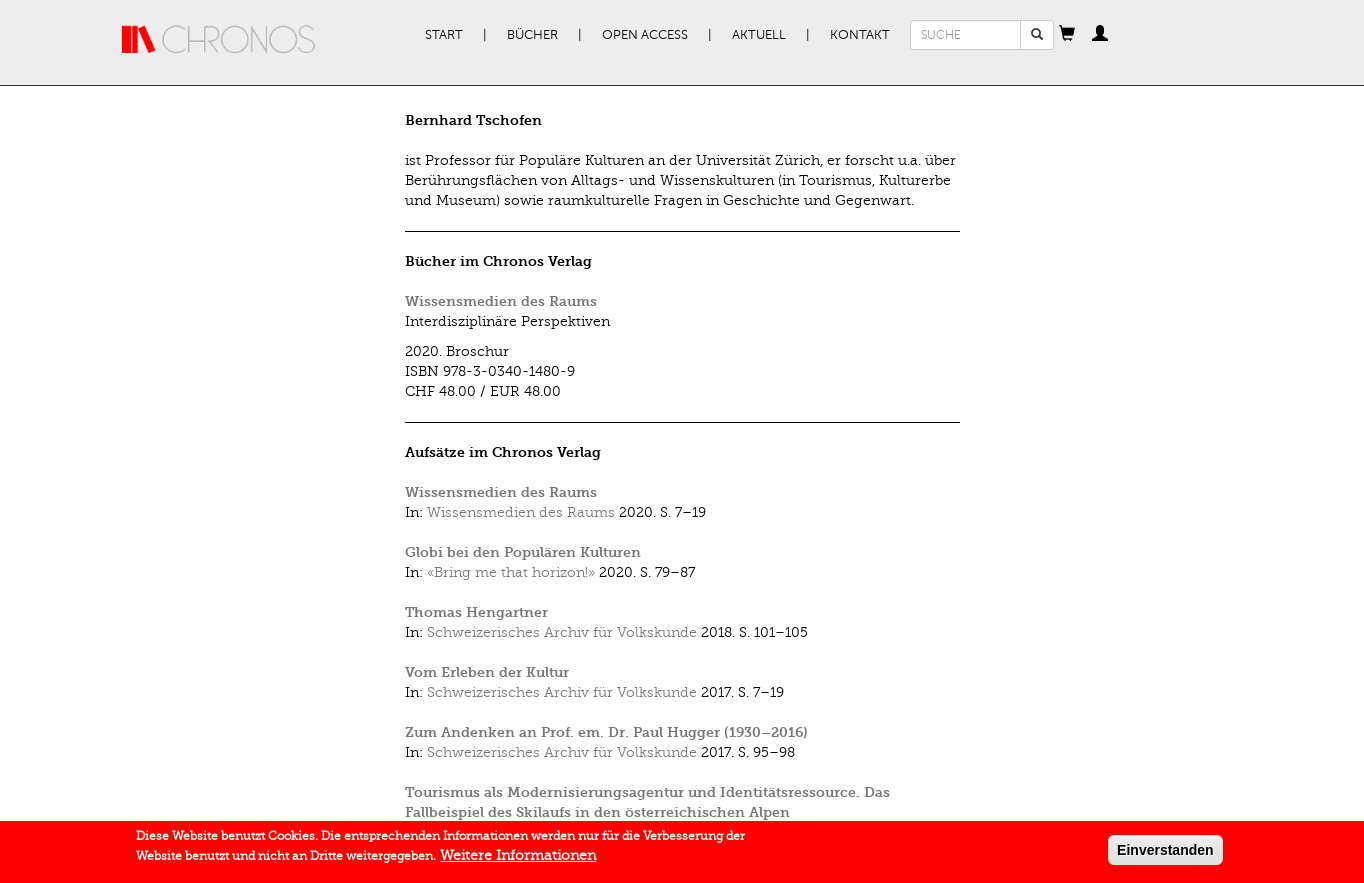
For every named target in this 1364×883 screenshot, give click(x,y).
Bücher (532, 35)
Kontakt (860, 35)
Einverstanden (1165, 854)
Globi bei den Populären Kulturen (523, 552)
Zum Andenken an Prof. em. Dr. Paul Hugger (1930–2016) (606, 732)
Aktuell (759, 35)
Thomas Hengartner (476, 612)
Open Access (645, 35)
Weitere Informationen (518, 859)
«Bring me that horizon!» (511, 572)
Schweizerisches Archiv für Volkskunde (562, 632)
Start (444, 35)
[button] (1067, 35)
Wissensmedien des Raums (501, 301)
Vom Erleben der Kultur (487, 672)
